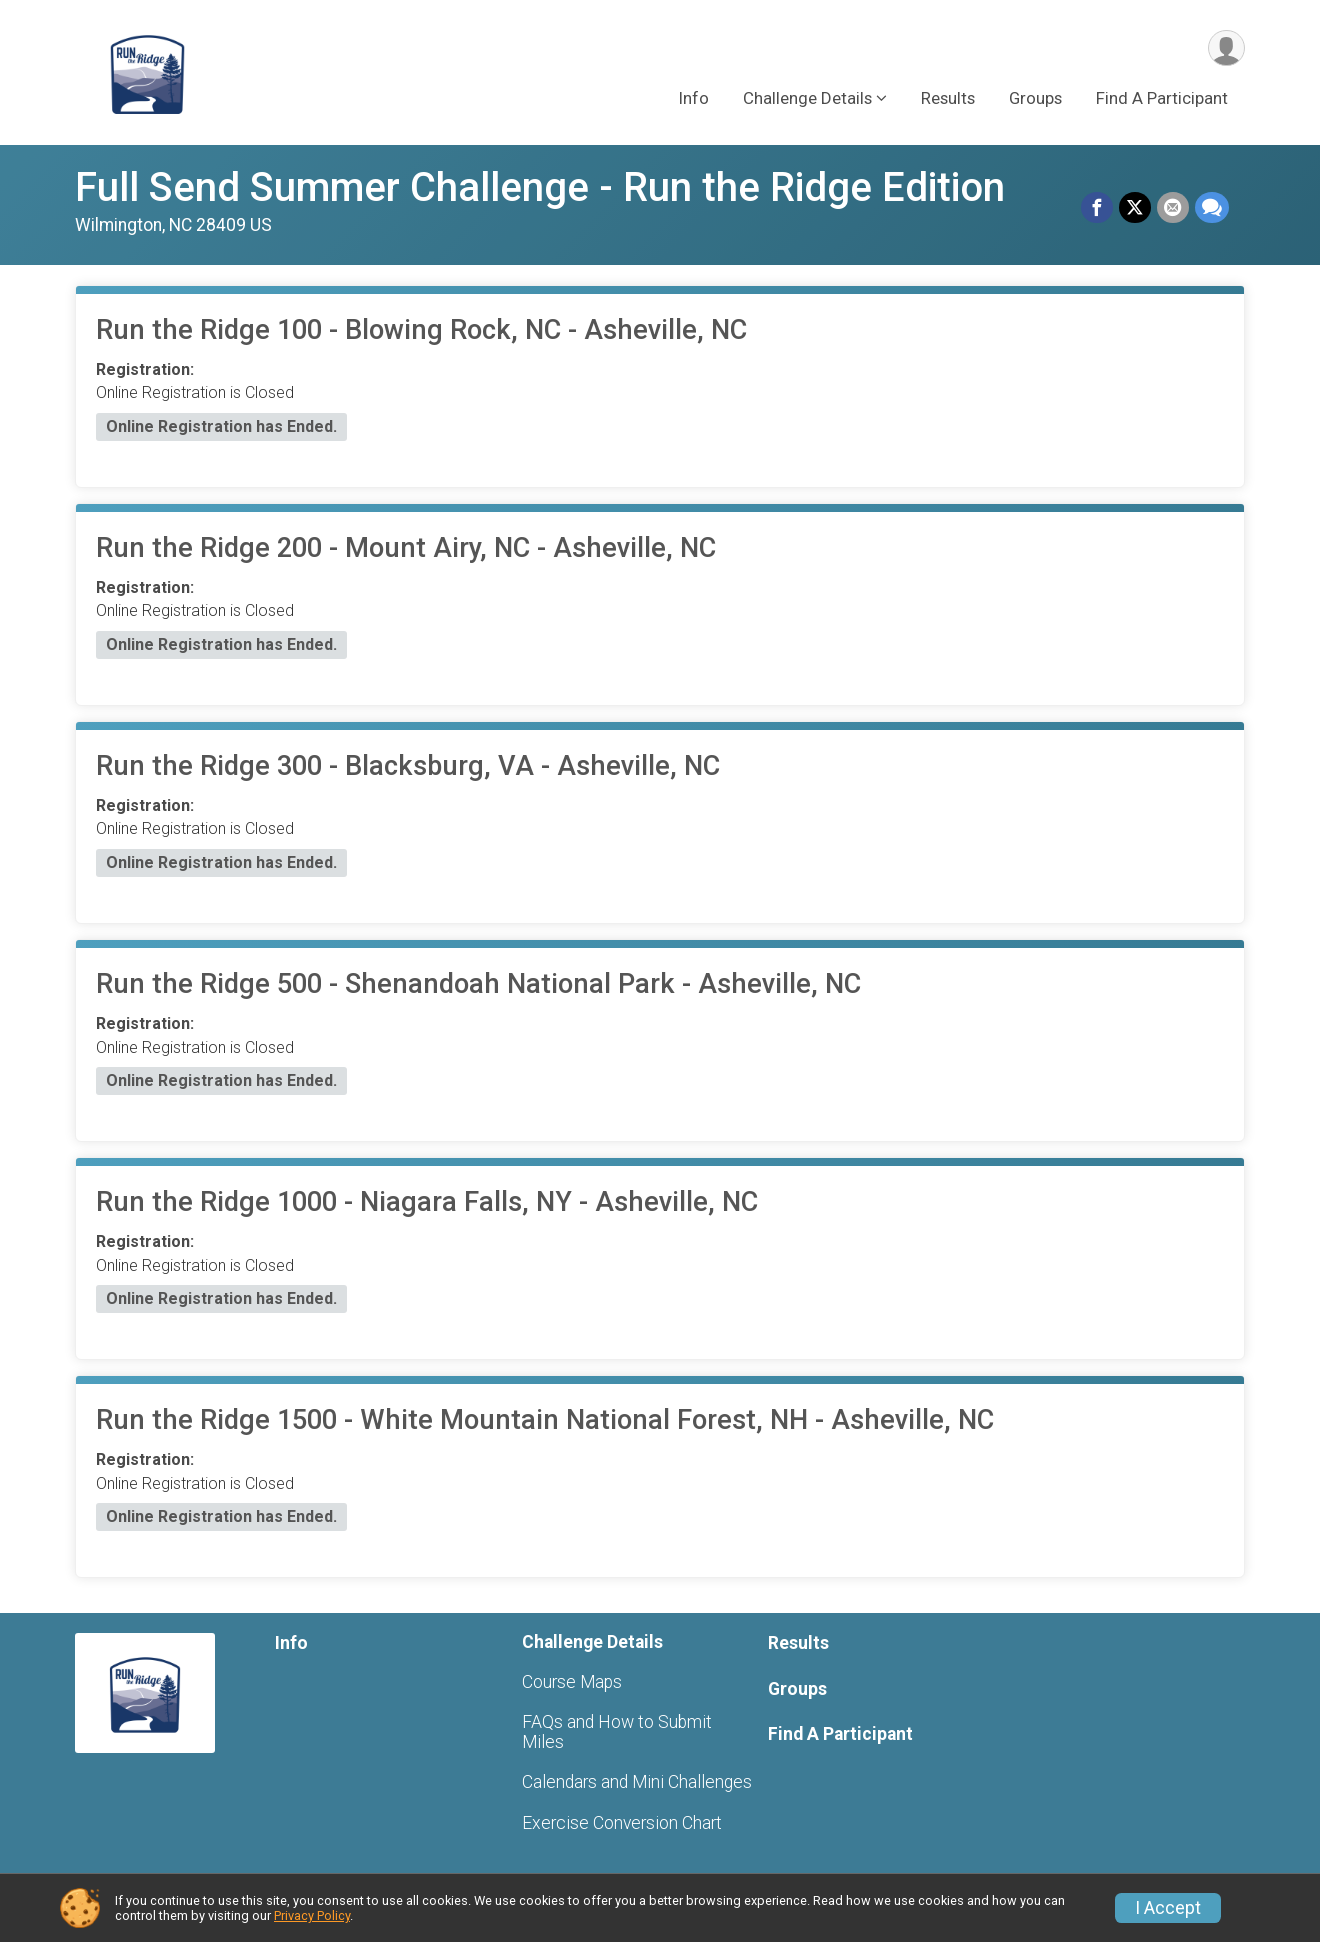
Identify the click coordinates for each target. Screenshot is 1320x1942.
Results (948, 99)
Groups (1035, 99)
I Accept (1168, 1908)
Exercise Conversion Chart (622, 1823)
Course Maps (572, 1682)
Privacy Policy (312, 1915)
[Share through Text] (1212, 208)
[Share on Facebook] (1097, 208)
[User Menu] (1226, 48)
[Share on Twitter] (1135, 208)
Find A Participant (1162, 99)
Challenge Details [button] (807, 99)
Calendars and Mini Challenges (637, 1782)
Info (693, 99)
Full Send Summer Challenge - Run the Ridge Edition (540, 187)
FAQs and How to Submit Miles (617, 1732)
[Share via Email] (1173, 208)
